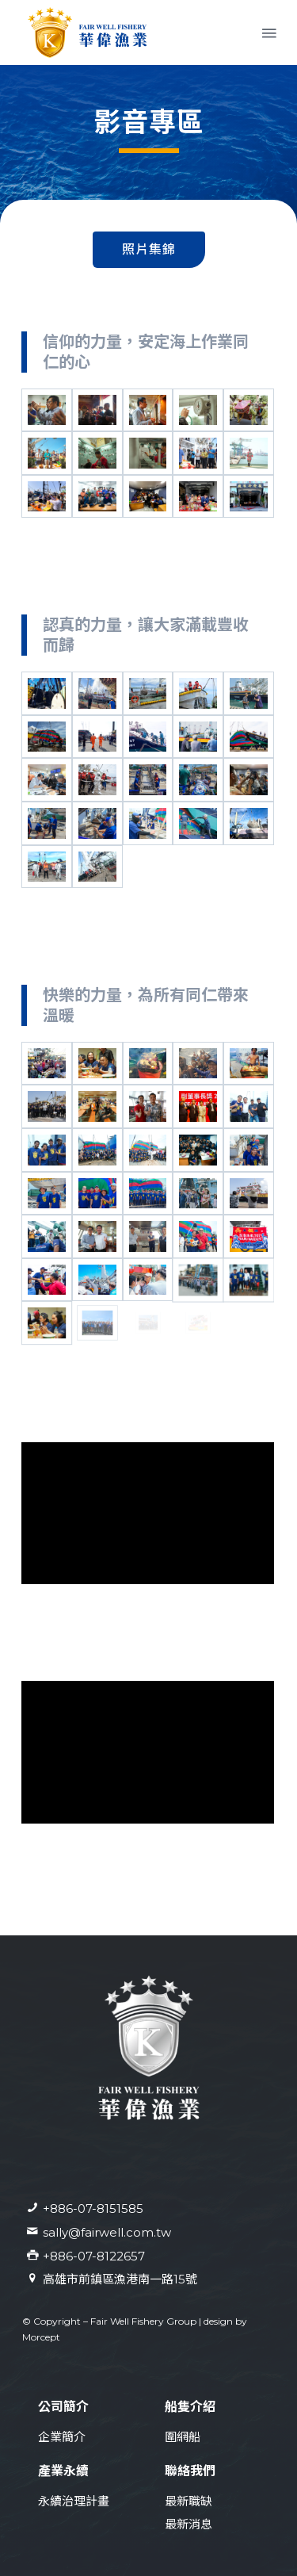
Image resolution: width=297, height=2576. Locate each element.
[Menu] (268, 32)
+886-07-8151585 (93, 2208)
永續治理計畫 (73, 2501)
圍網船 (182, 2436)
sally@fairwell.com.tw (107, 2232)
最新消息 (188, 2524)
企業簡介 (62, 2436)
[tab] (149, 250)
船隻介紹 (190, 2406)
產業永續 (63, 2470)
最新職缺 (188, 2501)
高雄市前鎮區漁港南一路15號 (120, 2279)
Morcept (41, 2337)
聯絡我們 (190, 2470)
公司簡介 (63, 2406)
